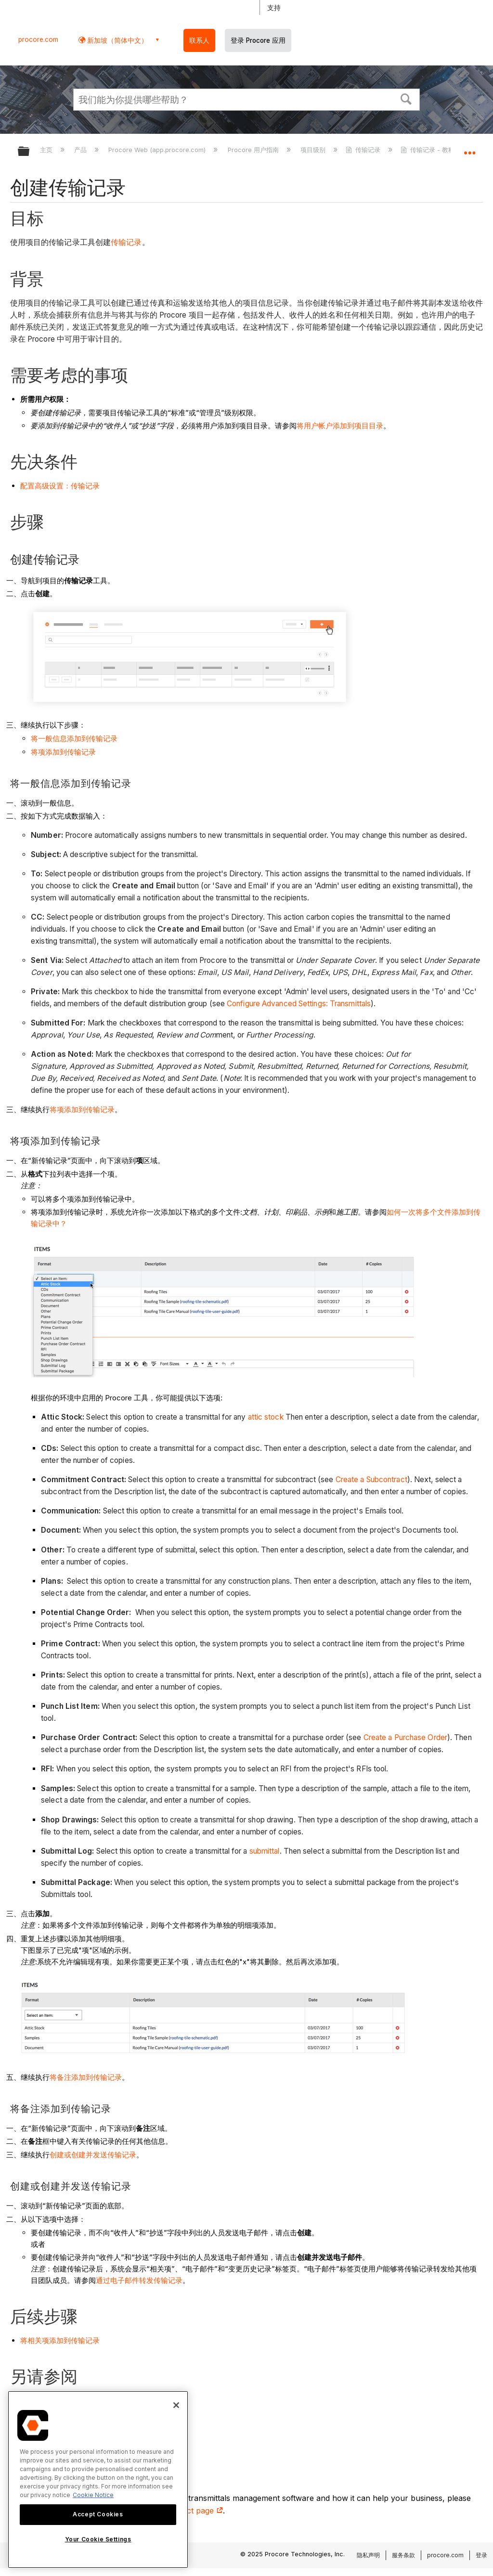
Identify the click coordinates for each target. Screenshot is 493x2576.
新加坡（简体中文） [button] (116, 40)
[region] (98, 2479)
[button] (406, 98)
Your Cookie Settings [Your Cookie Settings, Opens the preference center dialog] (98, 2539)
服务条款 (403, 2555)
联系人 (199, 40)
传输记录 (364, 150)
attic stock (266, 1417)
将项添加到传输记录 (63, 751)
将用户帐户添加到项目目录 (340, 425)
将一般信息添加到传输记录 (74, 738)
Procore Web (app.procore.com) (158, 150)
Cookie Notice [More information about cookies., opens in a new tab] (93, 2495)
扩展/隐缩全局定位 (469, 148)
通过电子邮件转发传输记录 (139, 2280)
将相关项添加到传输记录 (60, 2340)
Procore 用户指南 (254, 150)
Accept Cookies (98, 2514)
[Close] (176, 2405)
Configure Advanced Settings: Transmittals (299, 1003)
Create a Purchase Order (405, 1737)
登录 (481, 2555)
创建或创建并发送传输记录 (93, 2154)
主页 (47, 150)
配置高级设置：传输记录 (60, 485)
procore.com (38, 39)
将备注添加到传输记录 (86, 2077)
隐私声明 (368, 2555)
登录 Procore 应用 (258, 40)
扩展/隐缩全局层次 (29, 152)
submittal (264, 1851)
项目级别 (313, 150)
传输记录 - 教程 (428, 150)
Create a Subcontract (371, 1479)
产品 (81, 150)
